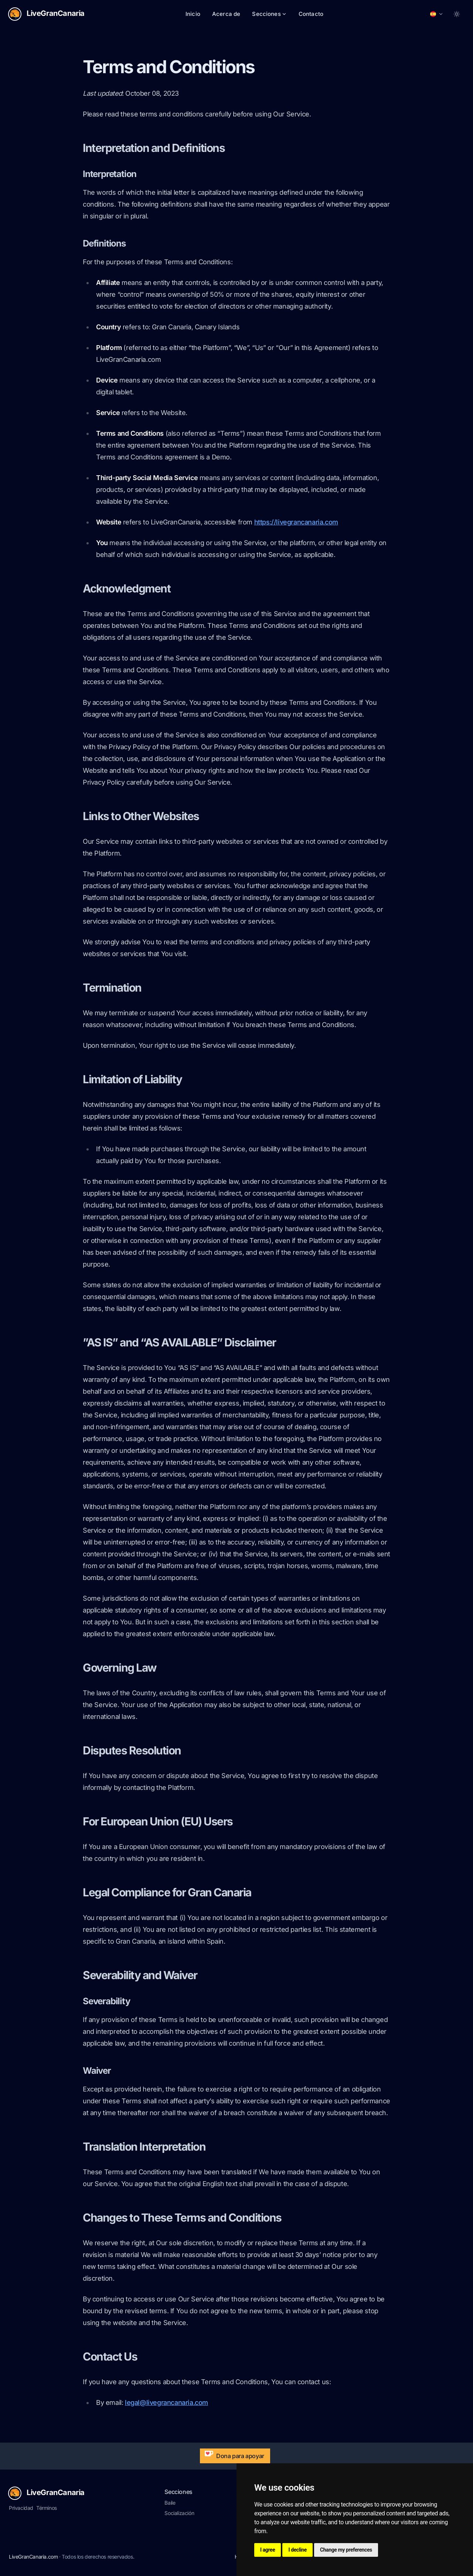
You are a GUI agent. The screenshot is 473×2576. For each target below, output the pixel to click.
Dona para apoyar (232, 2454)
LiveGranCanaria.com (33, 2556)
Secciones (269, 13)
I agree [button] (267, 2550)
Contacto (311, 13)
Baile (169, 2502)
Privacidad (21, 2508)
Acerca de (226, 13)
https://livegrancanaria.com (296, 522)
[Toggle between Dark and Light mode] (456, 14)
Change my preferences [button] (346, 2550)
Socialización (179, 2513)
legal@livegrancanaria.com (166, 2402)
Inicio (193, 13)
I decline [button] (297, 2550)
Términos (46, 2508)
